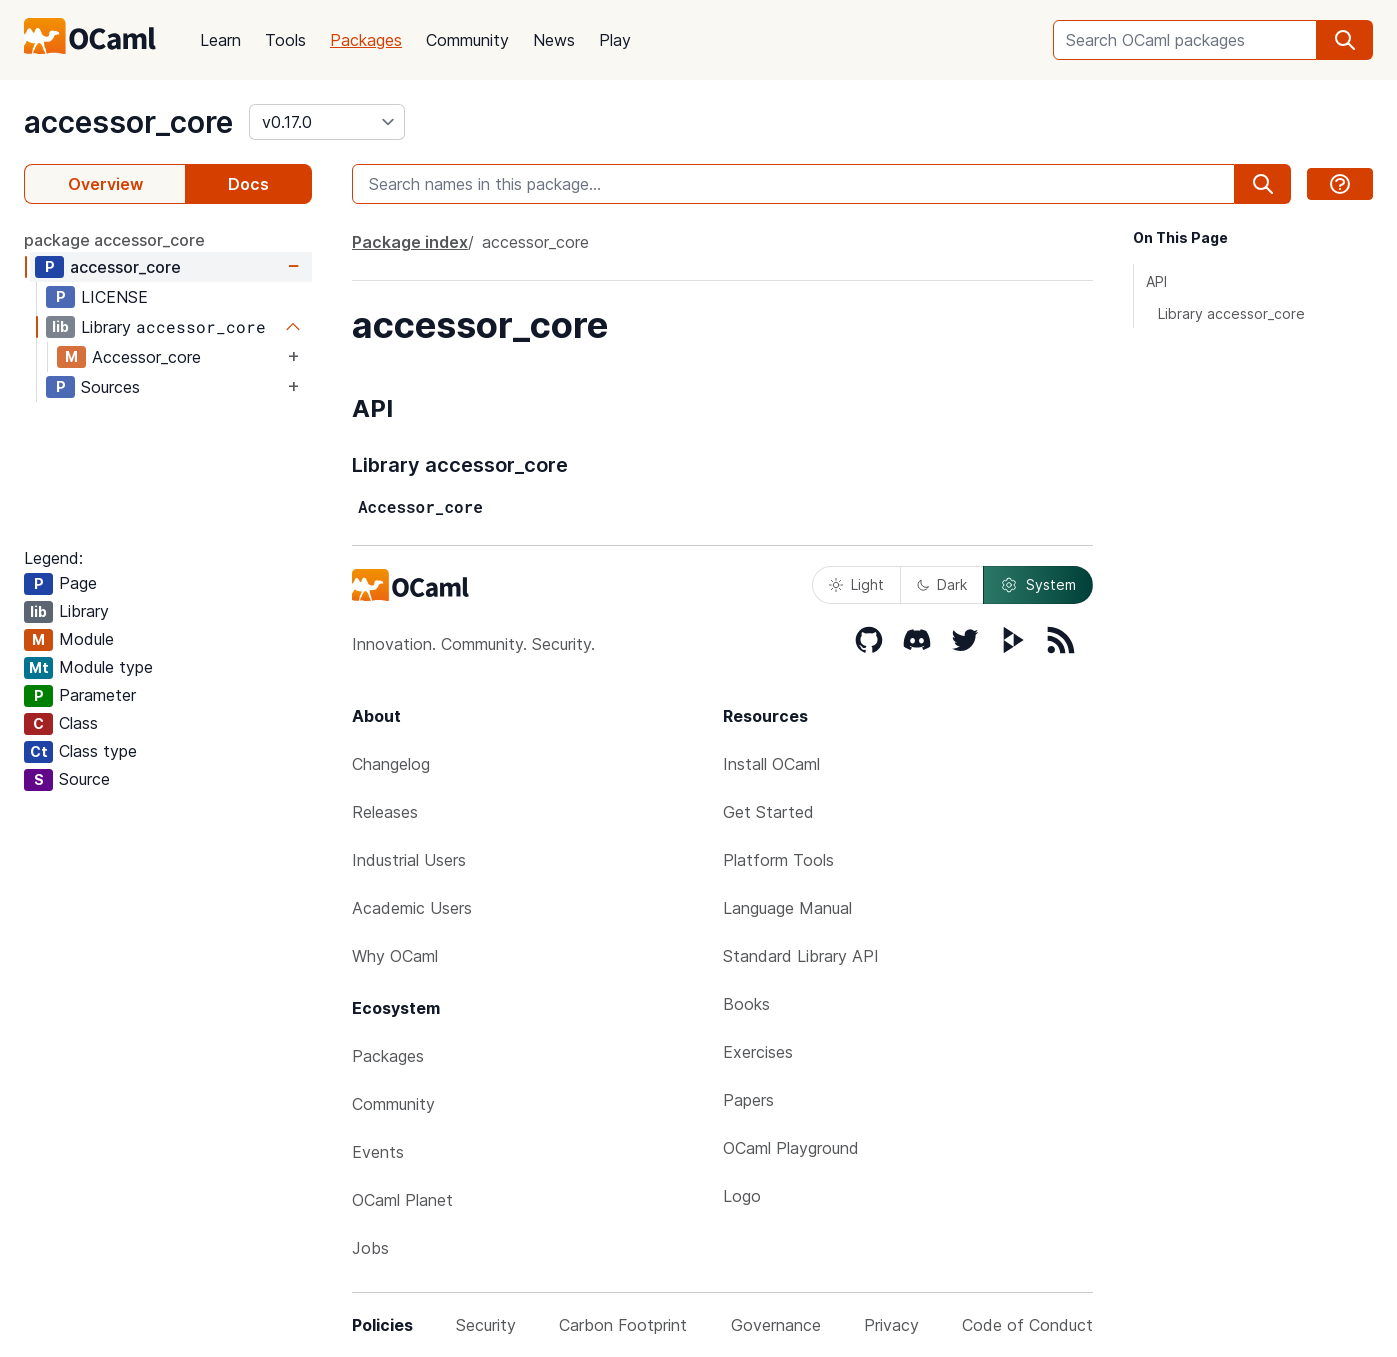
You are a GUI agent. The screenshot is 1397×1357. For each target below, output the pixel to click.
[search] (1345, 40)
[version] (327, 122)
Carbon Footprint (623, 1325)
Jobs (370, 1248)
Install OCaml (771, 764)
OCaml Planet (402, 1200)
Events (378, 1152)
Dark (942, 584)
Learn (220, 40)
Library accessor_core (1231, 313)
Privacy (891, 1325)
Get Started (768, 812)
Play (615, 40)
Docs (248, 184)
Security (486, 1325)
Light (856, 584)
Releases (385, 812)
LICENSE (114, 297)
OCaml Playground (791, 1148)
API (1156, 281)
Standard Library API (801, 956)
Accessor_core (146, 357)
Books (746, 1004)
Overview (105, 184)
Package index (410, 242)
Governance (776, 1325)
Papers (748, 1100)
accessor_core (128, 122)
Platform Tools (778, 860)
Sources (110, 387)
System (1038, 585)
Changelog (391, 764)
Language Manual (787, 908)
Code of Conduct (1027, 1325)
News (554, 40)
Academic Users (412, 908)
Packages (366, 40)
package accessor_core (114, 240)
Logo (742, 1196)
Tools (285, 40)
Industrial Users (409, 860)
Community (467, 40)
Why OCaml (395, 956)
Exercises (758, 1052)
